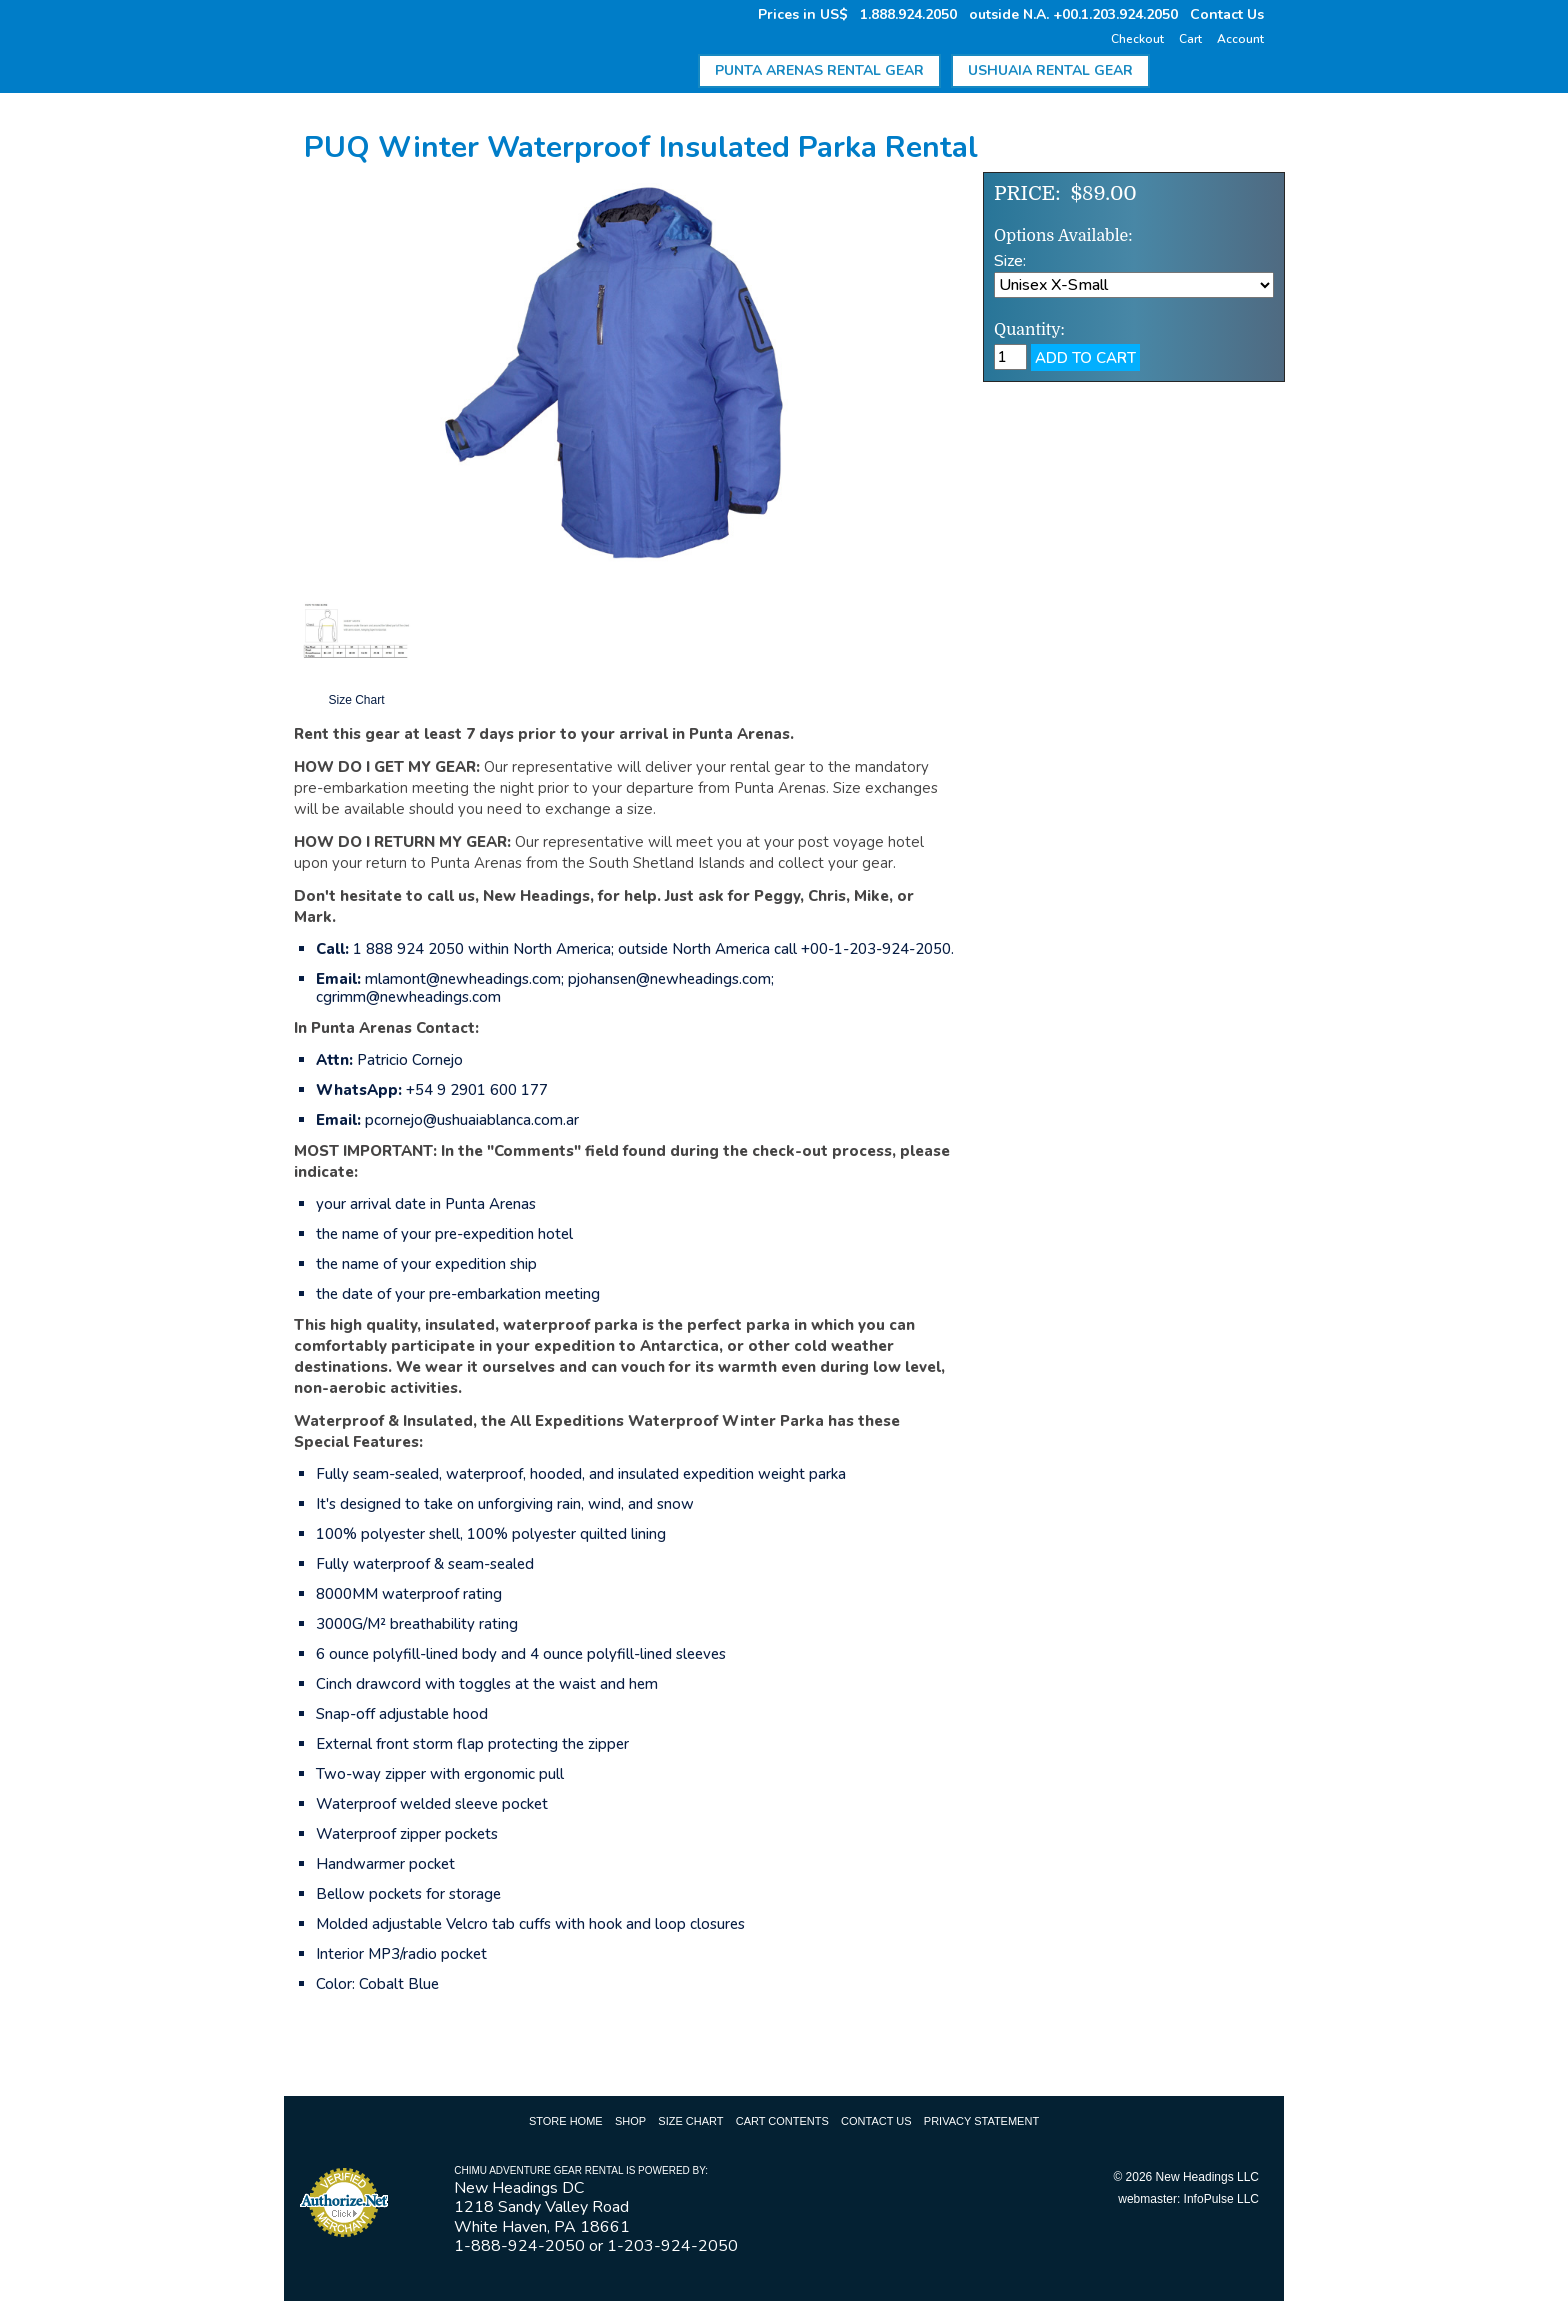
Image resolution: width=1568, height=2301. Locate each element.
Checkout (1137, 39)
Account (1240, 39)
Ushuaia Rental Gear (1050, 70)
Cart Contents (782, 2121)
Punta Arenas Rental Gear (819, 70)
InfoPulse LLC (1221, 2199)
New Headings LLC (1207, 2177)
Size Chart (690, 2121)
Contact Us (1227, 14)
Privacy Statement (981, 2121)
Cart (1190, 39)
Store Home (566, 2121)
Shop (630, 2121)
